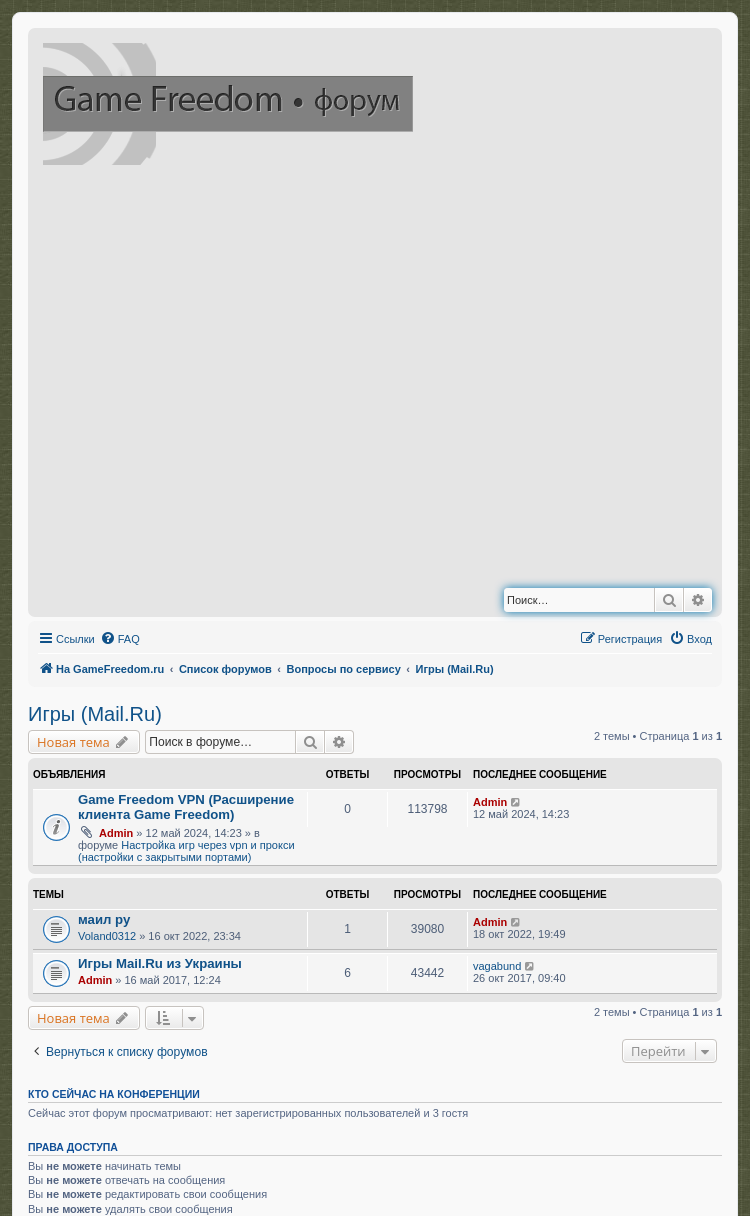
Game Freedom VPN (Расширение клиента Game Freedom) (186, 807)
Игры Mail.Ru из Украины (160, 963)
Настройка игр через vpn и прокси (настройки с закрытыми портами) (186, 851)
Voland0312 (107, 936)
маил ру (104, 919)
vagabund (497, 966)
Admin (116, 833)
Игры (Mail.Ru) (95, 714)
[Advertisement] (223, 381)
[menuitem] (120, 639)
